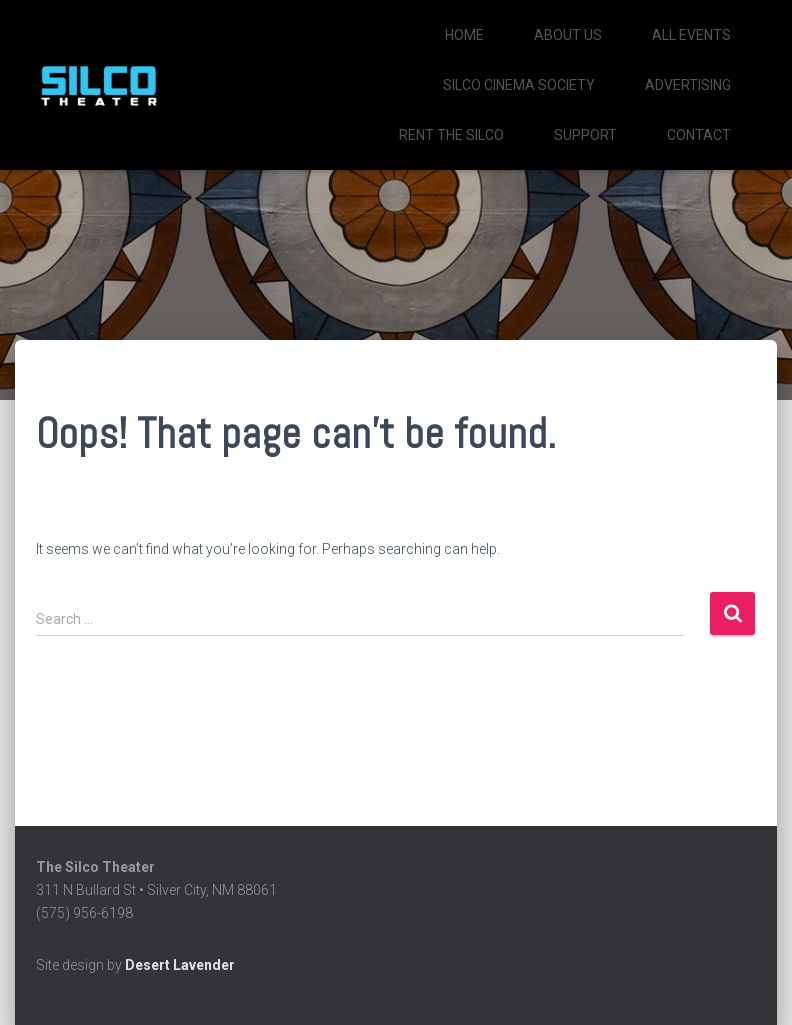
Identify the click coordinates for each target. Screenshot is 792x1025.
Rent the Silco (451, 135)
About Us (568, 35)
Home (464, 35)
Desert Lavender (180, 965)
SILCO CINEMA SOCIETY (519, 85)
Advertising (688, 85)
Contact (699, 135)
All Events (691, 35)
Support (585, 135)
